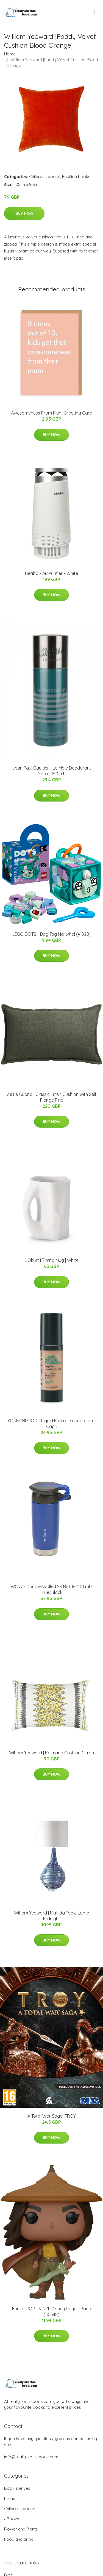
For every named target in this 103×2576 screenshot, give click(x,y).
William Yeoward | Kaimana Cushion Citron (51, 1752)
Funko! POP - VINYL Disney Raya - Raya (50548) (51, 2311)
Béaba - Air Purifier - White (51, 573)
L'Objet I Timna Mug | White (51, 1260)
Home (10, 54)
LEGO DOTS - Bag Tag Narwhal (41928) (51, 934)
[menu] (94, 12)
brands (11, 2498)
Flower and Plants (21, 2529)
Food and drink (18, 2539)
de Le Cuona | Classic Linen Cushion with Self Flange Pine (51, 1097)
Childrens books (44, 176)
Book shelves (17, 2488)
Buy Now (24, 213)
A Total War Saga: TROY (51, 2116)
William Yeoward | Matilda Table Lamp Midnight (51, 1915)
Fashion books (76, 176)
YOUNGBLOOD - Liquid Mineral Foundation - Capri (51, 1423)
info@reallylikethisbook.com (31, 2456)
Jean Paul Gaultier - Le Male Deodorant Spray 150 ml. (51, 770)
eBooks (11, 2518)
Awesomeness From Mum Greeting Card (51, 413)
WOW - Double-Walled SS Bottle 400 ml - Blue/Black (52, 1589)
